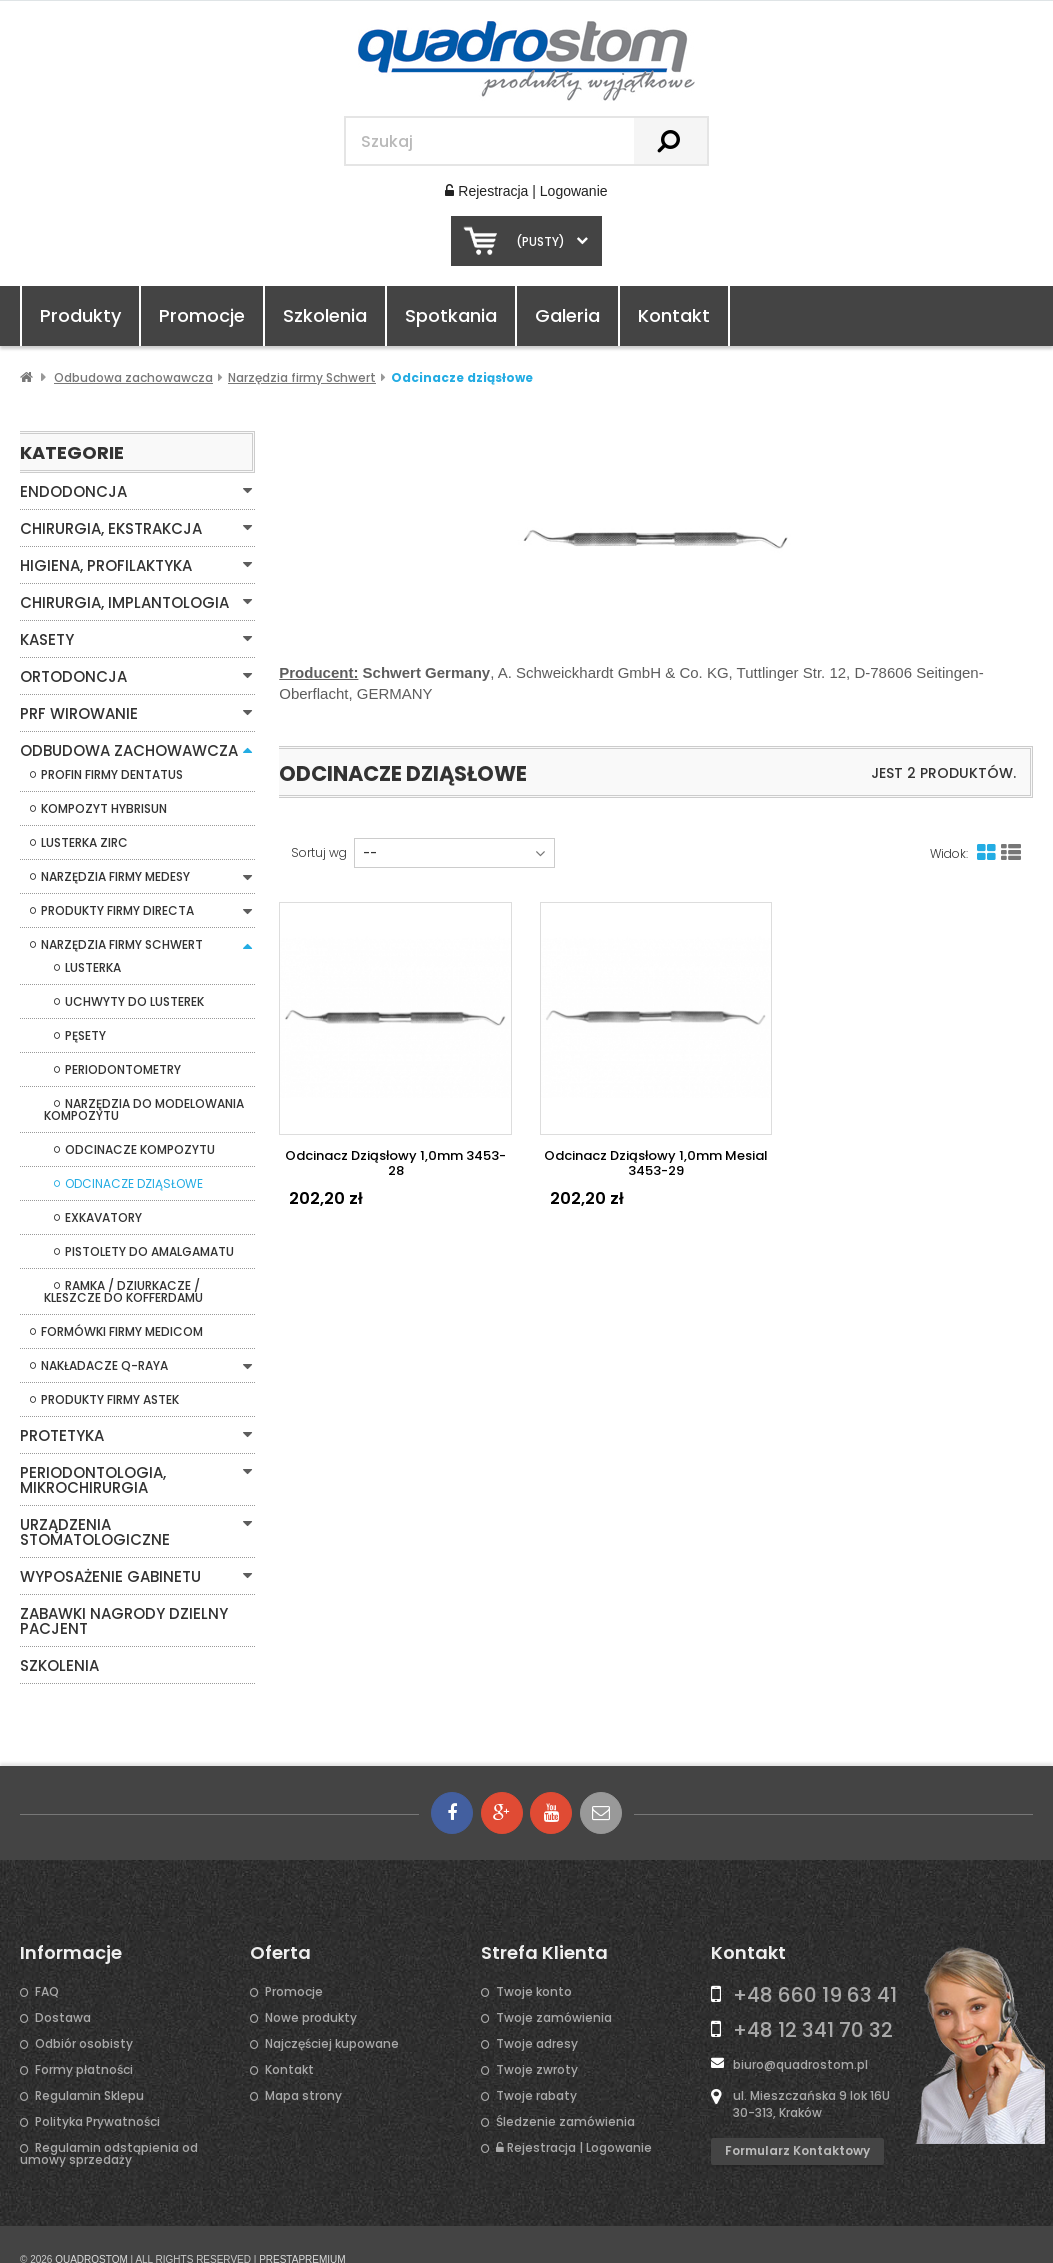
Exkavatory (103, 1210)
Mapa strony (303, 2065)
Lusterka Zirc (84, 835)
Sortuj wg (319, 853)
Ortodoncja (71, 671)
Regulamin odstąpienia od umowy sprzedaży (109, 2123)
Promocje (202, 315)
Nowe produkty (311, 1987)
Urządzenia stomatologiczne (136, 1513)
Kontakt (674, 315)
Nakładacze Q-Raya (104, 1358)
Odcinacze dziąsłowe (134, 1176)
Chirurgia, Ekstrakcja (108, 527)
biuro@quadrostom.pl (800, 2033)
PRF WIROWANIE (76, 707)
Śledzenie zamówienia (565, 2091)
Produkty (80, 315)
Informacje (71, 1922)
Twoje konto (534, 1961)
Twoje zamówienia (554, 1987)
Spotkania (451, 315)
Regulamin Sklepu (89, 2065)
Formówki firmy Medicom (122, 1324)
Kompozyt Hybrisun (104, 801)
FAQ (47, 1961)
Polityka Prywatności (97, 2091)
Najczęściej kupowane (332, 2013)
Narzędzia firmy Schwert (122, 937)
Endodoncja (70, 491)
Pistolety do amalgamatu (149, 1244)
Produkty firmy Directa (117, 903)
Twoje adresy (537, 2013)
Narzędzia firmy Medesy (115, 869)
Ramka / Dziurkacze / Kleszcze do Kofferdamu (123, 1284)
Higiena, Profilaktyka (102, 563)
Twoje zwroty (537, 2039)
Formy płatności (84, 2039)
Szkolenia (325, 315)
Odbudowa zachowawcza (124, 743)
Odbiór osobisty (84, 2013)
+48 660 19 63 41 (815, 1964)
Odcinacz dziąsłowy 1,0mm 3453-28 (395, 1163)
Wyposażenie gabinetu (105, 1549)
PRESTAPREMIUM (302, 2228)
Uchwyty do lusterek (134, 994)
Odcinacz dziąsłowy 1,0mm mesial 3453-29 (656, 1163)
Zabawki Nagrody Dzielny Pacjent (118, 1592)
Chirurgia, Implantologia (120, 599)
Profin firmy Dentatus (112, 767)
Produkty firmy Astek (110, 1392)
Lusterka (93, 960)
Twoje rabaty (536, 2065)
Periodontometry (123, 1062)
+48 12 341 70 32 (813, 1999)
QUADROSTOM (91, 2228)
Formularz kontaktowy (797, 2119)
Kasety (45, 635)
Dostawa (63, 1987)
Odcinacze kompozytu (140, 1142)
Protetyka (60, 1427)
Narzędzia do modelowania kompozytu (144, 1102)
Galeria (567, 315)
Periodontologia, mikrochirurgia (90, 1470)
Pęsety (85, 1028)
